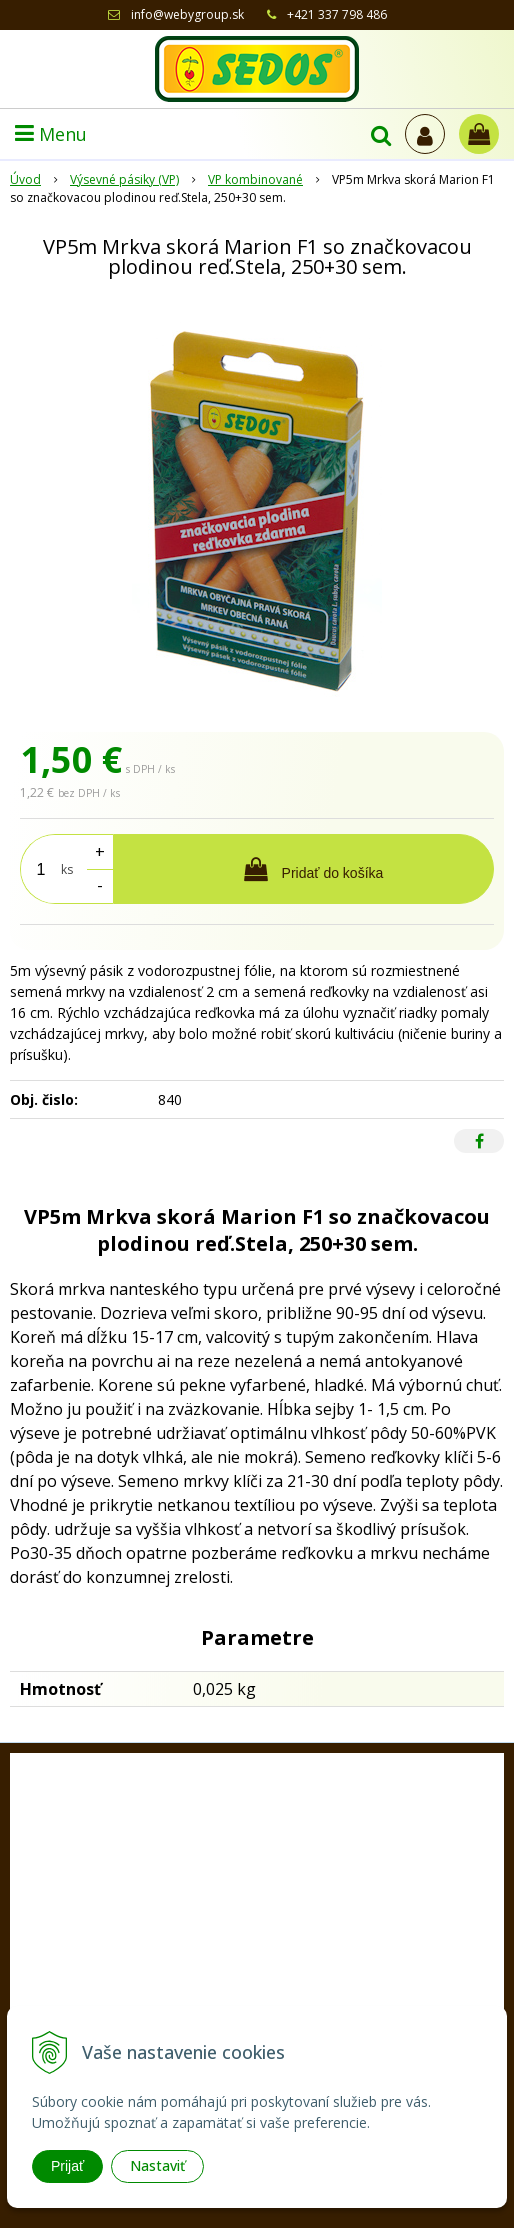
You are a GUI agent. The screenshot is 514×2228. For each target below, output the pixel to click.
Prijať (67, 2166)
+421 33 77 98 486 (274, 1974)
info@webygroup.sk (187, 14)
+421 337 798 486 (337, 14)
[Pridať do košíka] (303, 869)
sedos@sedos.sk (284, 2004)
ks (67, 869)
